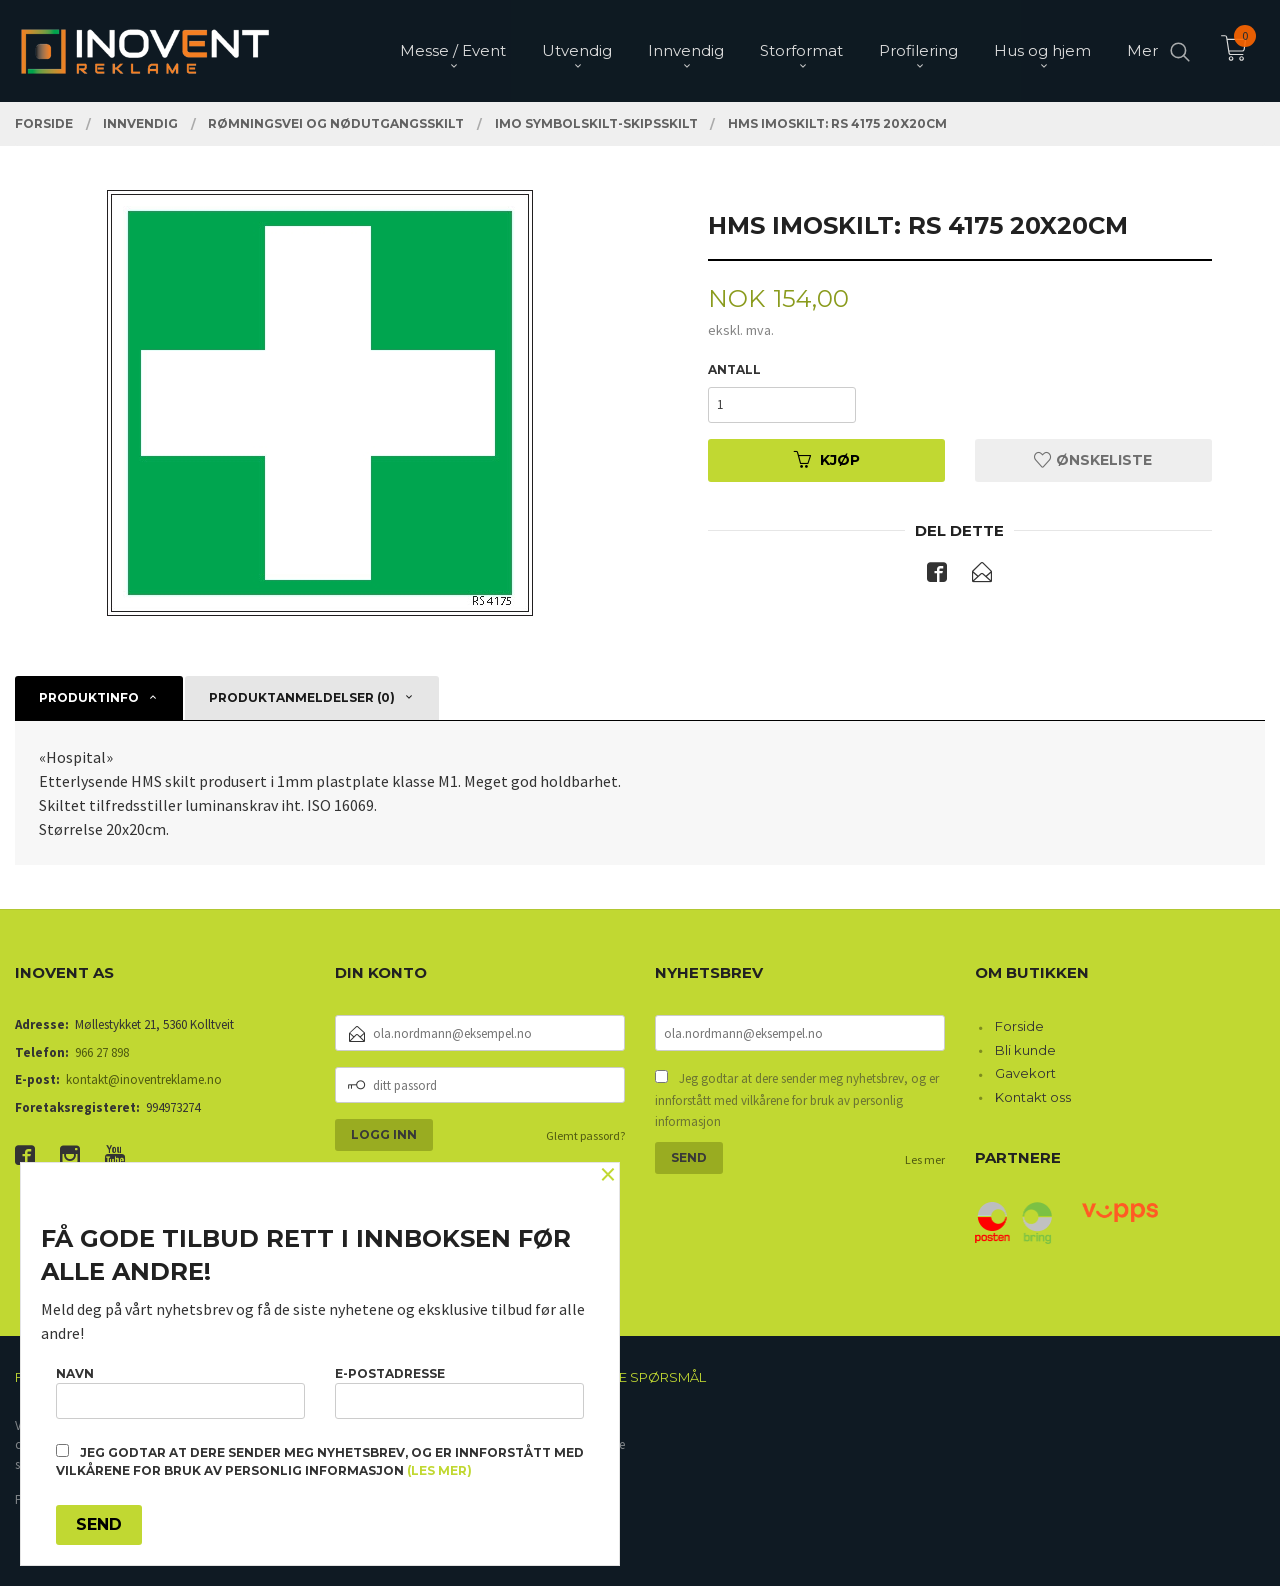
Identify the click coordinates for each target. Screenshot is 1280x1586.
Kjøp (827, 460)
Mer (1142, 50)
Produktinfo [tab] (89, 697)
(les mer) (439, 1470)
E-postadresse (459, 1392)
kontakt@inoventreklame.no (144, 1079)
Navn (180, 1392)
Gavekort (1025, 1073)
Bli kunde (1025, 1050)
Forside (1019, 1026)
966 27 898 (102, 1052)
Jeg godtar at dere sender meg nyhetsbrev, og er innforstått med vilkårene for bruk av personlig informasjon (797, 1100)
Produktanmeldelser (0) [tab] (302, 697)
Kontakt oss (1033, 1097)
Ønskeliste (1093, 460)
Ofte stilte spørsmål (627, 1377)
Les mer (925, 1159)
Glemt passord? (585, 1135)
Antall (734, 369)
